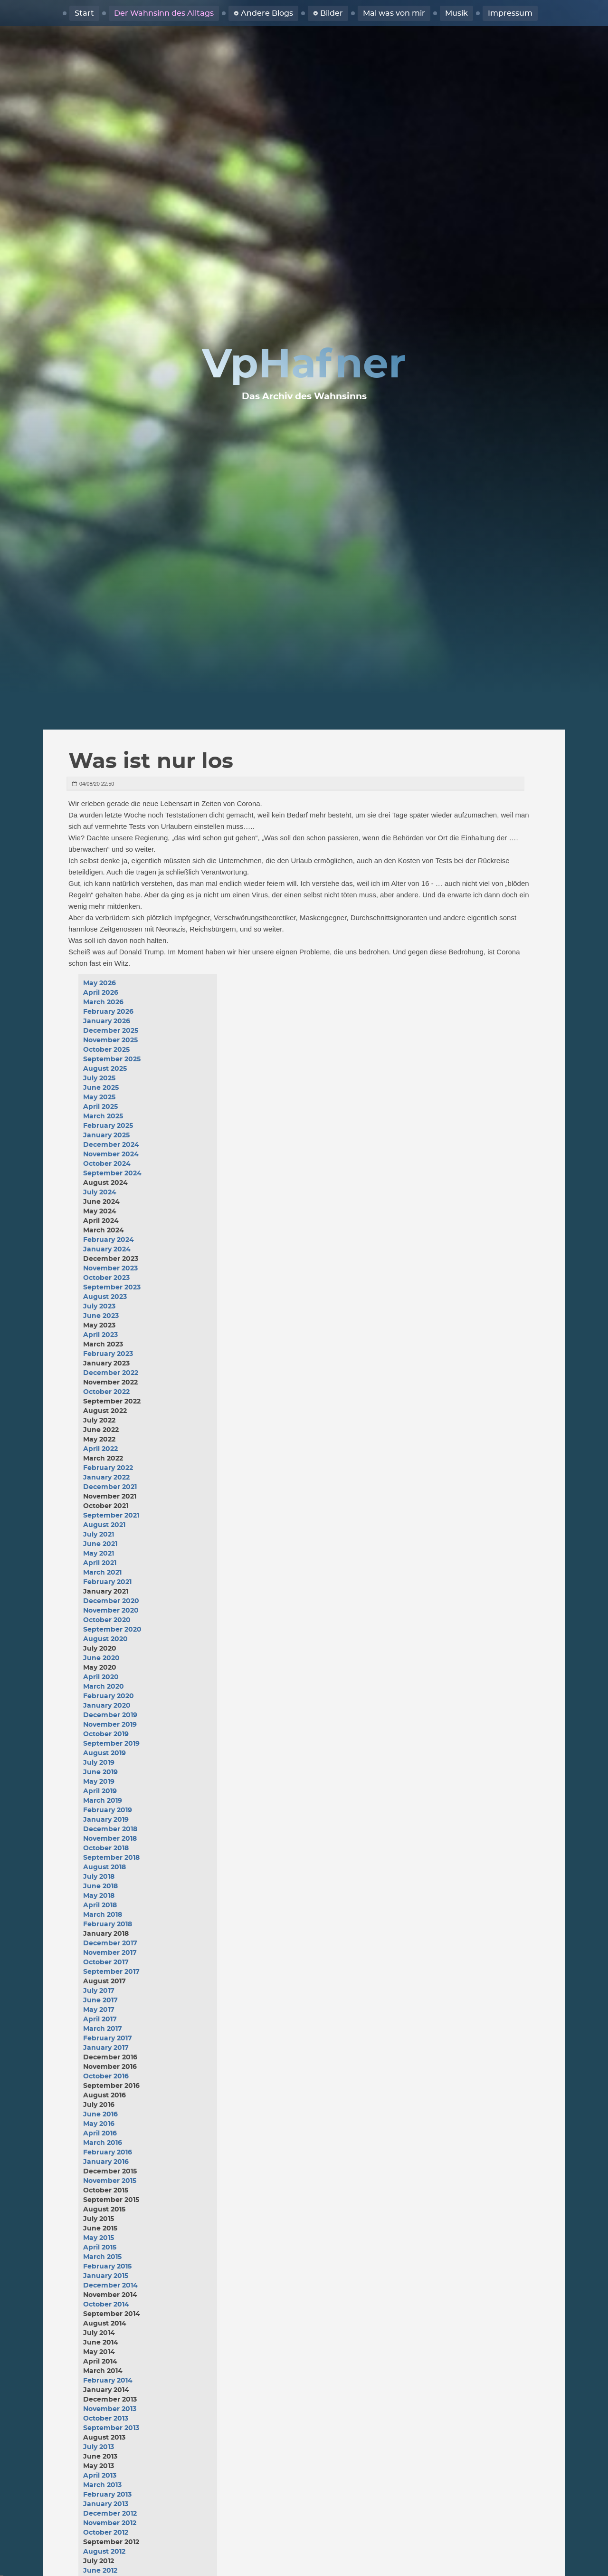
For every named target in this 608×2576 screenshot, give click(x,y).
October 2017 (106, 1962)
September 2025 (112, 1059)
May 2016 (98, 2124)
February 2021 (107, 1582)
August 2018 (104, 1867)
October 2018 (106, 1848)
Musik (456, 13)
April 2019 (100, 1791)
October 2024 (107, 1164)
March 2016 (102, 2143)
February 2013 (107, 2494)
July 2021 (98, 1534)
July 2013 (98, 2447)
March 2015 (102, 2257)
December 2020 (111, 1601)
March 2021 (102, 1572)
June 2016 (100, 2114)
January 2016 (106, 2162)
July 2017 (98, 1991)
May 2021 (98, 1553)
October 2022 (106, 1392)
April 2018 (100, 1905)
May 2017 (98, 2010)
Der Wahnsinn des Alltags (164, 13)
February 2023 (108, 1354)
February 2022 (108, 1468)
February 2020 (108, 1696)
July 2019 (98, 1762)
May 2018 (98, 1896)
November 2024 (111, 1154)
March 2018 (102, 1915)
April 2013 (99, 2475)
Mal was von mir (394, 13)
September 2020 (112, 1629)
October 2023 (106, 1278)
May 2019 (98, 1781)
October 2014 (106, 2304)
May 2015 (98, 2238)
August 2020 (105, 1639)
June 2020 (101, 1658)
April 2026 (100, 993)
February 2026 (108, 1012)
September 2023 (112, 1287)
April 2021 (99, 1563)
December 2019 (110, 1715)
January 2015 (105, 2276)
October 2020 (107, 1620)
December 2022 (110, 1373)
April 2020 (101, 1677)
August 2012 (104, 2551)
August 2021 (104, 1525)
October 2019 (106, 1734)
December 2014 (110, 2285)
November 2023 (110, 1268)
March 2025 (103, 1116)
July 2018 (98, 1877)
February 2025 (108, 1126)
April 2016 (100, 2133)
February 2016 (107, 2152)
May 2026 (99, 983)
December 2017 (110, 1943)
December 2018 (110, 1829)
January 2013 (105, 2504)
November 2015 (109, 2181)
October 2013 (105, 2418)
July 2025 (99, 1078)
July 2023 (99, 1306)
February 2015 (107, 2266)
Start (84, 13)
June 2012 (100, 2570)
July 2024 (99, 1192)
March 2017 (102, 2029)
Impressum (510, 13)
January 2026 (106, 1021)
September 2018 (111, 1858)
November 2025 (110, 1040)
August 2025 (105, 1069)
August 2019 (104, 1753)
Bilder (331, 13)
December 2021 (110, 1487)
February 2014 (108, 2380)
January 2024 (107, 1249)
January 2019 (106, 1820)
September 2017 (111, 1972)
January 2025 (106, 1135)
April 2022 (100, 1449)
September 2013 (111, 2428)
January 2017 (106, 2048)
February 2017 (107, 2038)
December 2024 (111, 1145)
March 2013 (102, 2485)
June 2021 (100, 1544)
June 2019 (100, 1772)
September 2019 (111, 1743)
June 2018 (100, 1886)
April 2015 (99, 2247)
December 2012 (110, 2513)
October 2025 (106, 1050)
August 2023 (105, 1297)
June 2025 (101, 1088)
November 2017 (110, 1953)
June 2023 (101, 1316)
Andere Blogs (267, 13)
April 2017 (100, 2019)
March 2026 (103, 1002)
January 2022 (106, 1477)
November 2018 (110, 1839)
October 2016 (106, 2076)
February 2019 (107, 1810)
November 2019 (110, 1724)
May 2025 (99, 1097)
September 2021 (111, 1515)
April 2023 (100, 1335)
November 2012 (109, 2523)
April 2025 (100, 1107)
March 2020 (103, 1686)
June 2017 (100, 2000)
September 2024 (112, 1173)
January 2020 (107, 1705)
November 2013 (109, 2409)
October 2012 (105, 2532)
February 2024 (108, 1240)
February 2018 (107, 1924)
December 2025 (110, 1031)
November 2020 (111, 1610)
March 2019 (102, 1800)
